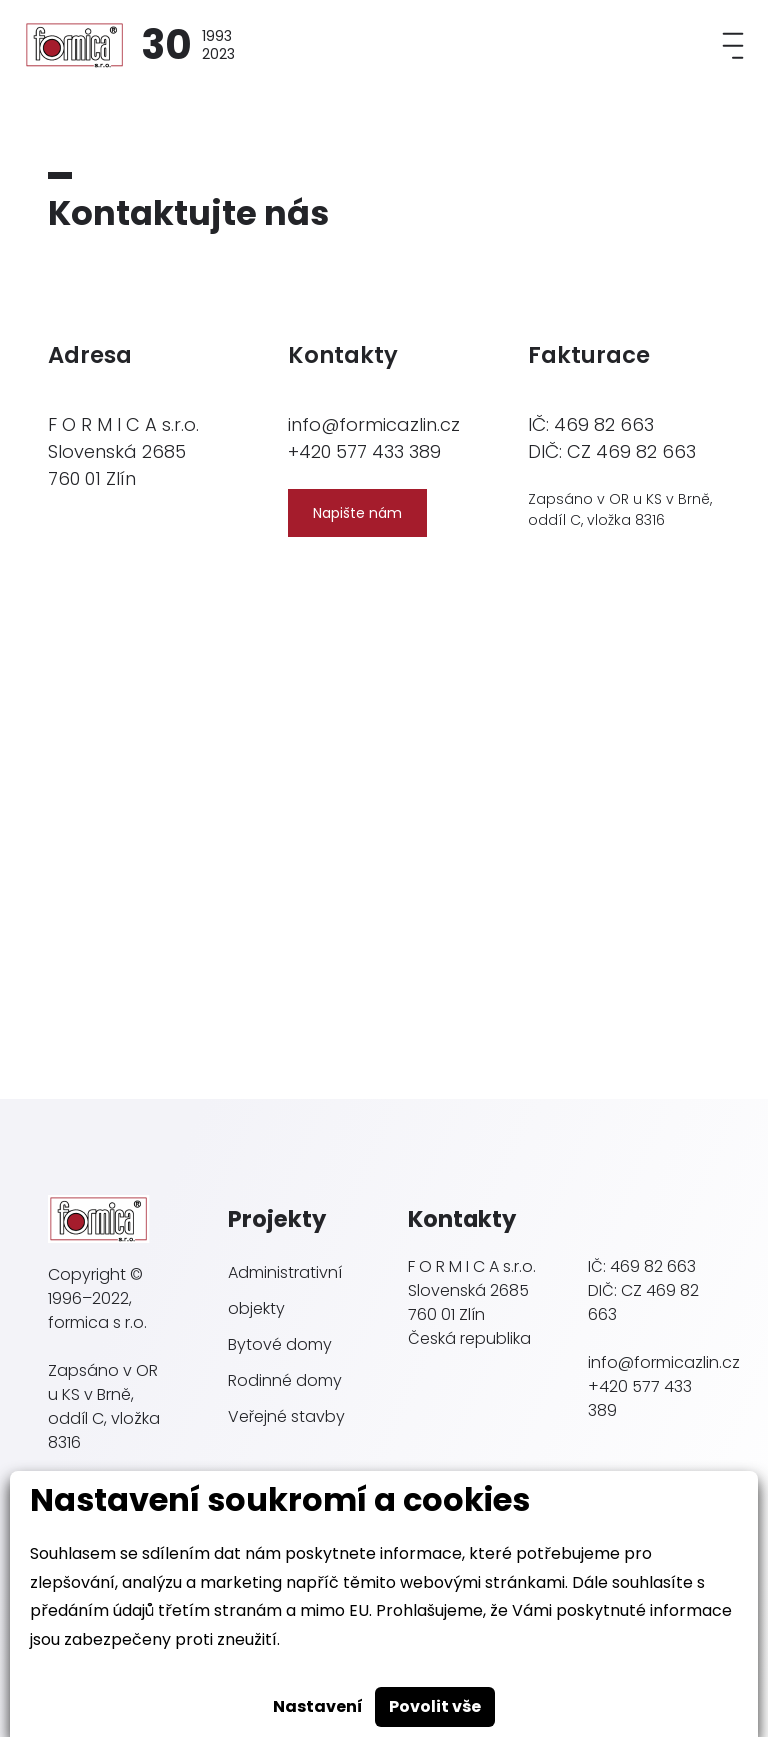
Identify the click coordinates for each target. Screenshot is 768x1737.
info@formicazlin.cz (374, 424)
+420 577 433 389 (364, 451)
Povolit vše (435, 1706)
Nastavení (318, 1706)
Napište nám (357, 513)
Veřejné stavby (286, 1416)
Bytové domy (280, 1344)
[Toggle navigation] (733, 45)
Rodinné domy (285, 1380)
